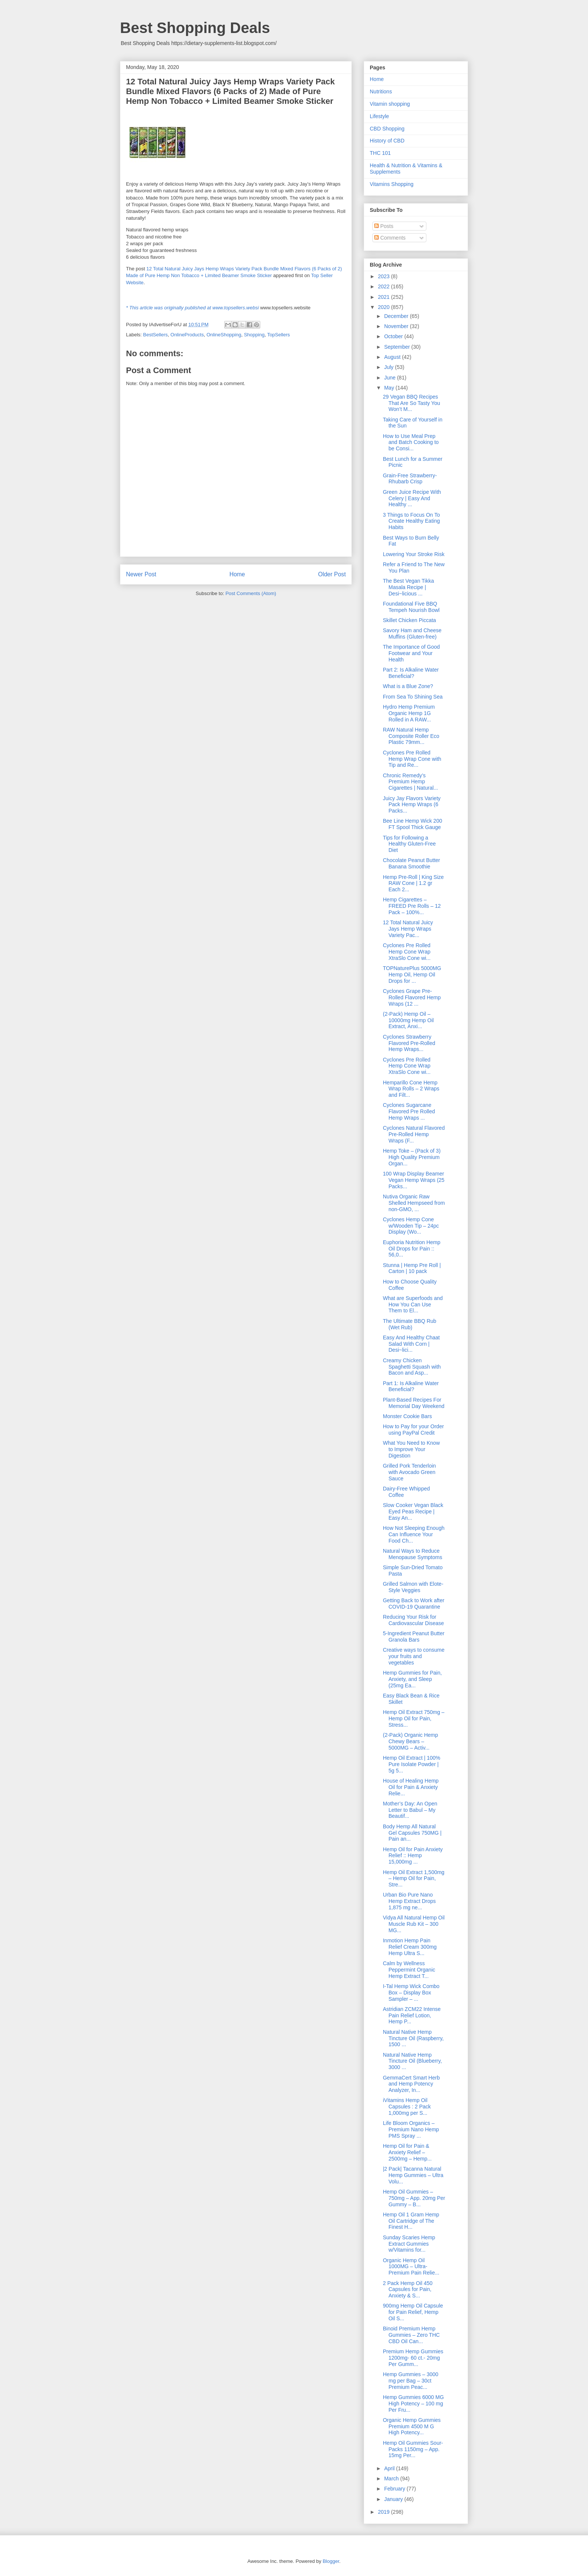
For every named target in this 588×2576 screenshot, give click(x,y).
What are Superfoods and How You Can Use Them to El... (413, 1304)
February (395, 2489)
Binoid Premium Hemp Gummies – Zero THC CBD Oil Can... (411, 2335)
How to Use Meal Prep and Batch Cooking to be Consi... (411, 442)
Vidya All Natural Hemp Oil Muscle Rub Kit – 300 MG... (414, 1924)
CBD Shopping (387, 129)
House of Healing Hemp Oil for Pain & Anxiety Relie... (411, 1787)
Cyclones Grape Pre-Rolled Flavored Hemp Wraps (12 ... (412, 997)
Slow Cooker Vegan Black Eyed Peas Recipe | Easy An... (413, 1511)
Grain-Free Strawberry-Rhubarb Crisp (410, 478)
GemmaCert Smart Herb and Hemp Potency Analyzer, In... (411, 2084)
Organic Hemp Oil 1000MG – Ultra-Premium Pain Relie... (411, 2266)
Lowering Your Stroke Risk (413, 554)
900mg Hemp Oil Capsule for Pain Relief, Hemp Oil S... (413, 2312)
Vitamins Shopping (391, 184)
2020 (384, 307)
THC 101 (380, 153)
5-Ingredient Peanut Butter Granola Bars (413, 1636)
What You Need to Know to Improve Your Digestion (411, 1449)
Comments (390, 238)
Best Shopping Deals (195, 27)
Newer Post (141, 574)
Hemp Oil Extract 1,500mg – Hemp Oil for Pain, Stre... (413, 1878)
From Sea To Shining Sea (412, 697)
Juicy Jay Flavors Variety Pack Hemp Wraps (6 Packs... (412, 804)
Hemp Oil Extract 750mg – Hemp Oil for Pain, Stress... (413, 1718)
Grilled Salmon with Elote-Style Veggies (413, 1587)
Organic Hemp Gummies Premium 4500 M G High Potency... (412, 2426)
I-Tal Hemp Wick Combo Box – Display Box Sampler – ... (411, 1992)
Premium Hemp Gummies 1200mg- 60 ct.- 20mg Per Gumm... (413, 2357)
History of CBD (387, 141)
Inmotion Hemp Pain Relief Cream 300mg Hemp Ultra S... (409, 1946)
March (392, 2479)
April (390, 2468)
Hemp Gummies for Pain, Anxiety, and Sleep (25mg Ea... (412, 1679)
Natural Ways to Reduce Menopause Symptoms (412, 1554)
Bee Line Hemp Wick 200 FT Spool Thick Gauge (412, 824)
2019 (384, 2512)
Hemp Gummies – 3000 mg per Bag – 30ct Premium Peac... (410, 2380)
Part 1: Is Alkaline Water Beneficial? (411, 1386)
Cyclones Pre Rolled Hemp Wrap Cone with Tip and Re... (412, 759)
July (389, 367)
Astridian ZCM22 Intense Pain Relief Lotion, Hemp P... (412, 2015)
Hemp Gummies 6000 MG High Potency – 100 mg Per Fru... (413, 2403)
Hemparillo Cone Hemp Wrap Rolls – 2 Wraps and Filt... (411, 1089)
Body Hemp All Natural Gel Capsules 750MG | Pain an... (412, 1832)
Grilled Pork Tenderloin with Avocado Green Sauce (409, 1472)
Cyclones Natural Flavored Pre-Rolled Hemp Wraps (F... (414, 1134)
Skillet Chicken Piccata (409, 620)
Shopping (254, 334)
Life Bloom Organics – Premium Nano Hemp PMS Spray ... (411, 2129)
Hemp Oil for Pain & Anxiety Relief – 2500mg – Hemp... (407, 2152)
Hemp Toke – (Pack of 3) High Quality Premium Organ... (412, 1157)
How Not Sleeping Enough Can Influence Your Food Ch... (413, 1534)
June (390, 378)
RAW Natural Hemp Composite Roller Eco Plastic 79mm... (411, 736)
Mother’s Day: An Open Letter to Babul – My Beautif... (410, 1810)
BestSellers (155, 334)
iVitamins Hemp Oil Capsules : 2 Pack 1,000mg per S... (407, 2106)
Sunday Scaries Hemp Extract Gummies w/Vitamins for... (409, 2243)
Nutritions (381, 91)
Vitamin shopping (390, 104)
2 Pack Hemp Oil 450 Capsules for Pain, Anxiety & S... (407, 2289)
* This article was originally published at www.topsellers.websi (192, 307)
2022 (384, 286)
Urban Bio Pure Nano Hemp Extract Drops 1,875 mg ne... (409, 1901)
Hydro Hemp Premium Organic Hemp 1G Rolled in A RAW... (409, 713)
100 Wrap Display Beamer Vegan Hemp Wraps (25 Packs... (413, 1180)
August (393, 357)
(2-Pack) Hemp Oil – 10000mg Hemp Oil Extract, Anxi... (408, 1020)
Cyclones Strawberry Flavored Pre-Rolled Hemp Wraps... (409, 1043)
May (389, 388)
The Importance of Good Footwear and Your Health (411, 653)
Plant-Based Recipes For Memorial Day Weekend (413, 1403)
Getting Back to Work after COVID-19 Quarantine (413, 1603)
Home (237, 574)
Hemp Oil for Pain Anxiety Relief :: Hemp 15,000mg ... (413, 1855)
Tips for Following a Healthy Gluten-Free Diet (409, 844)
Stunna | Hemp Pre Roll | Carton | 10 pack (412, 1268)
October (394, 336)
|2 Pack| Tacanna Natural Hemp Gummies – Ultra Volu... (413, 2175)
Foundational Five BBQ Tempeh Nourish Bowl (411, 607)
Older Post (332, 574)
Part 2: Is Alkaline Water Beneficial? (411, 673)
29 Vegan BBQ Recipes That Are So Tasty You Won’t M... (411, 403)
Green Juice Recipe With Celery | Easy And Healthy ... (412, 498)
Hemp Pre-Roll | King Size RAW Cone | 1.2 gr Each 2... (413, 883)
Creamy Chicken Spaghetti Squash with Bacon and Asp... (412, 1366)
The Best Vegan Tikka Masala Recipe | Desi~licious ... (408, 587)
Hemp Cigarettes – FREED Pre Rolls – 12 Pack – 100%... (412, 906)
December (397, 316)
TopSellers (278, 334)
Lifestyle (379, 116)
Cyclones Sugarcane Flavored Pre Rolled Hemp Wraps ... (409, 1111)
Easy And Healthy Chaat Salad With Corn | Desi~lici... (411, 1343)
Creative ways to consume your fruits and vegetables (413, 1656)
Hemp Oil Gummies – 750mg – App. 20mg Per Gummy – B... (414, 2198)
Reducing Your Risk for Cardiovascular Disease (413, 1620)
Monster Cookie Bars (407, 1416)
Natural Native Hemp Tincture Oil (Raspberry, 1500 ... (413, 2038)
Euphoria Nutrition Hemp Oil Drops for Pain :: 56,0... (411, 1248)
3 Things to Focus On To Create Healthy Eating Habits (411, 521)
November (397, 326)
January (394, 2499)
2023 (384, 276)
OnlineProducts (187, 334)
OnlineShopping (224, 334)
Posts (383, 226)
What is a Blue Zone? (408, 686)
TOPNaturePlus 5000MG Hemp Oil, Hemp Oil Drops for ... (412, 974)
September (397, 347)
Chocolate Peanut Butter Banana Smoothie (411, 863)
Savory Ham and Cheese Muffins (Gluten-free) (412, 633)
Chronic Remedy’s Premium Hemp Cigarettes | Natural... (410, 781)
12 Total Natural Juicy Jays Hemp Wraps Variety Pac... (408, 928)
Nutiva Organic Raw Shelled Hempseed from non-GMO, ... (414, 1203)
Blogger (330, 2561)
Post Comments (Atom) (250, 593)
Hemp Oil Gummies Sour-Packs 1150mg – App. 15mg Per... (413, 2449)
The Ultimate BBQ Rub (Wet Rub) (409, 1324)
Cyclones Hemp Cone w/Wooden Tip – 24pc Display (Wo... (411, 1225)
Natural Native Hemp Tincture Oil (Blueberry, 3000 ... (412, 2061)
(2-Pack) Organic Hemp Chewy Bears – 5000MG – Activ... (410, 1741)
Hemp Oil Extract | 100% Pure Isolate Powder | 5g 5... (411, 1764)
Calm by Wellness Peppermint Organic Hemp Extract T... (409, 1969)
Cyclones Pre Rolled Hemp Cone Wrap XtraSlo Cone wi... (406, 951)
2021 (384, 297)
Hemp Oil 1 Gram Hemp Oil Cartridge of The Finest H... (411, 2221)
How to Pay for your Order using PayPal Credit (413, 1429)
